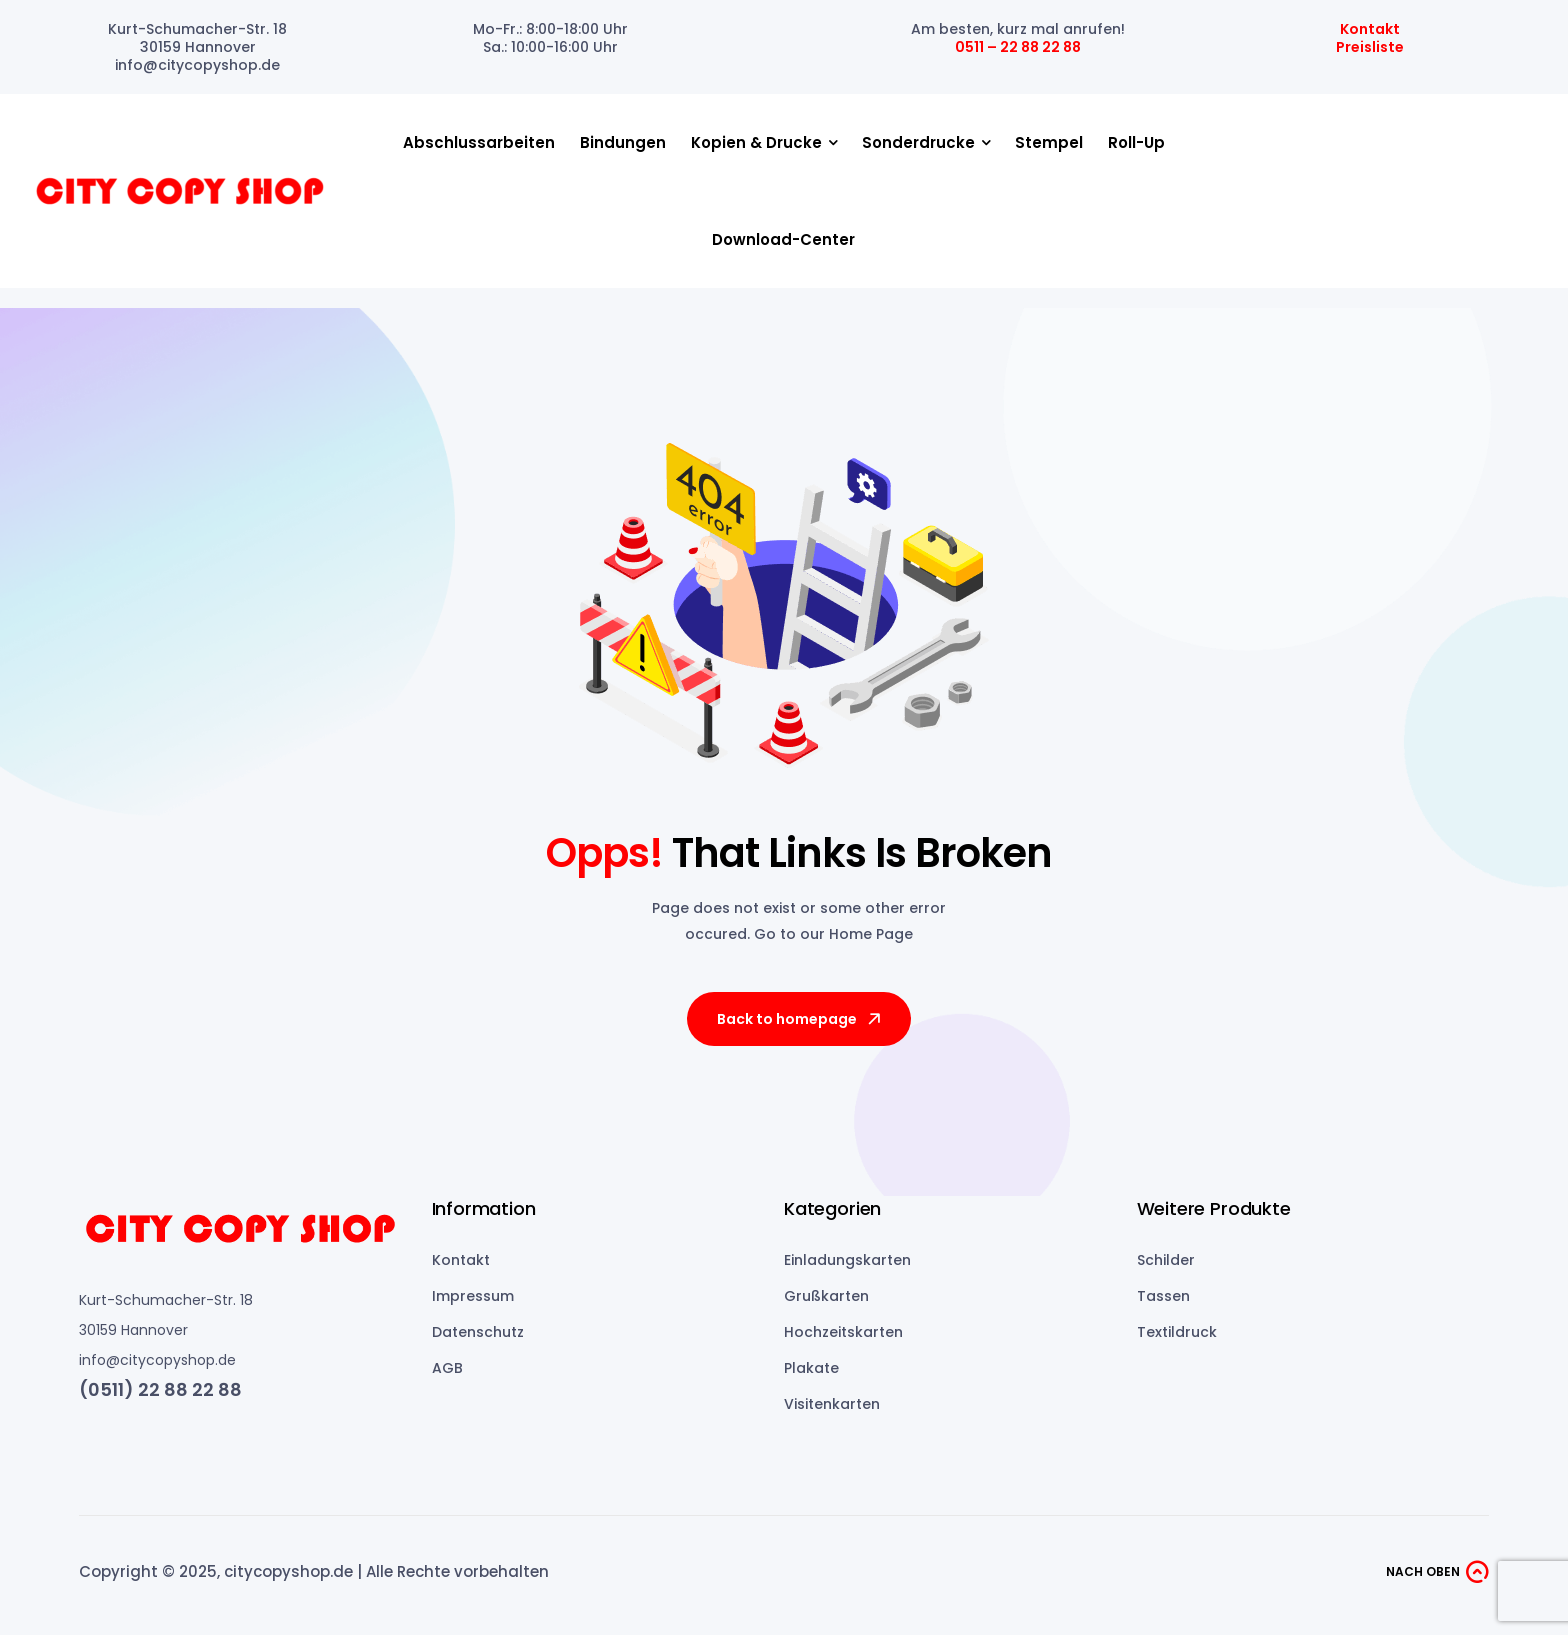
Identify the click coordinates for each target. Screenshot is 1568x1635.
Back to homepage (800, 1019)
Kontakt (1370, 29)
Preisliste (1370, 47)
